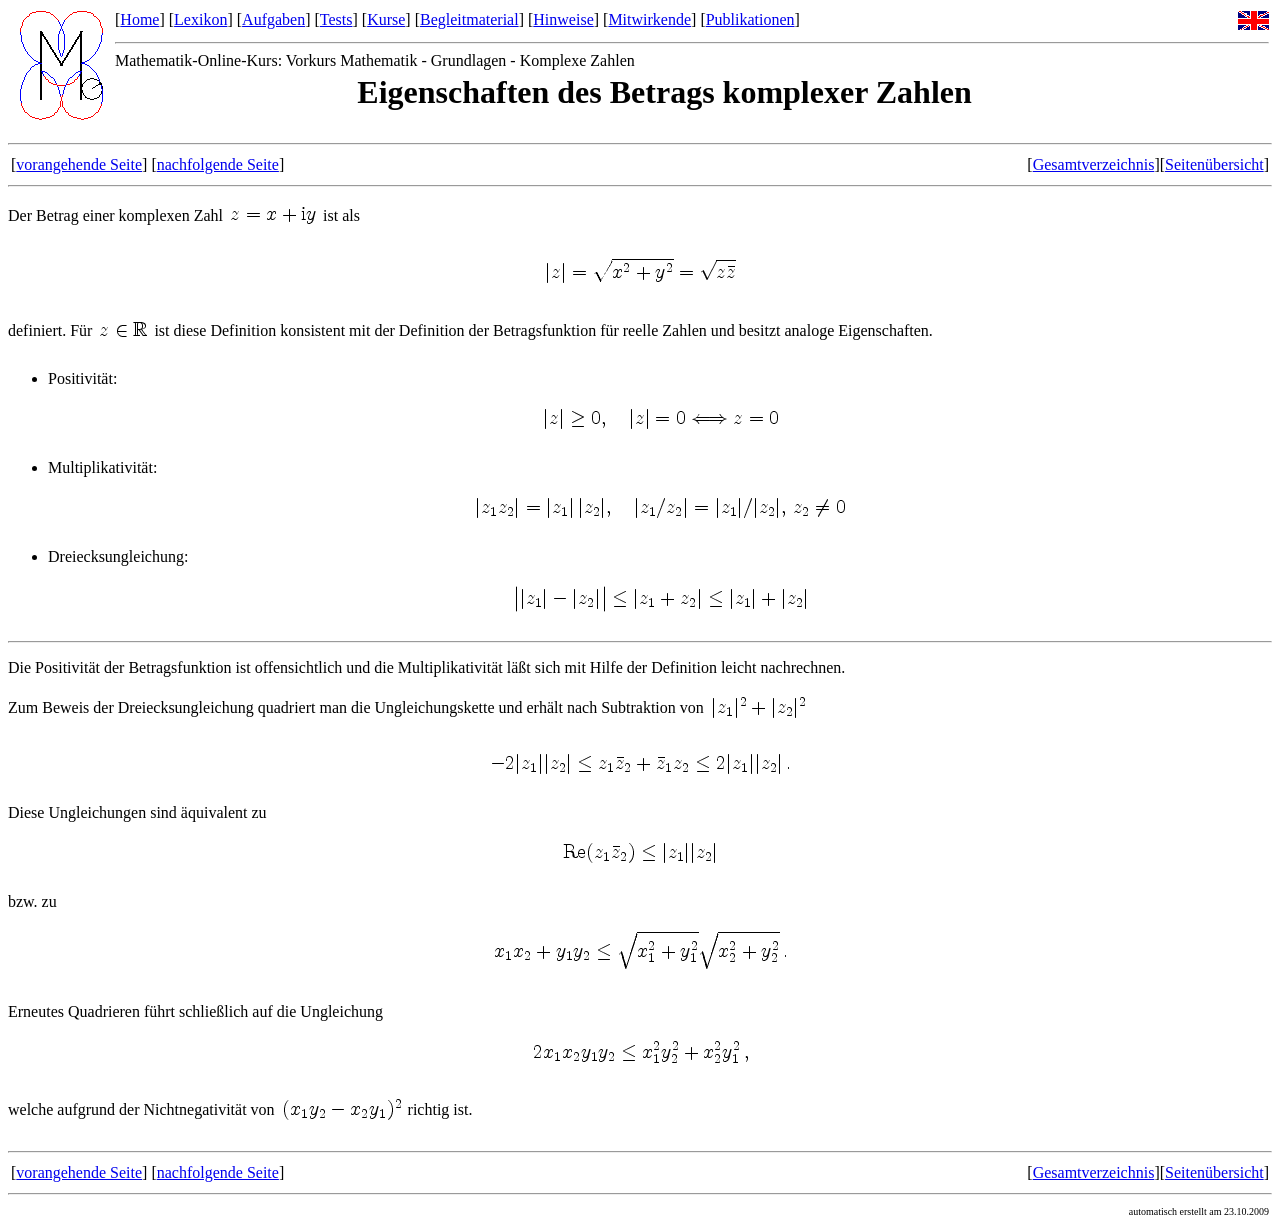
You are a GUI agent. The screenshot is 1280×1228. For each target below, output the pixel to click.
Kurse (386, 19)
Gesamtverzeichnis (1094, 164)
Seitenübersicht (1214, 164)
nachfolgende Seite (218, 164)
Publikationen (750, 19)
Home (139, 19)
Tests (336, 19)
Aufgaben (273, 19)
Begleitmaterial (469, 19)
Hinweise (563, 19)
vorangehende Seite (79, 164)
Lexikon (200, 19)
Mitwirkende (649, 19)
